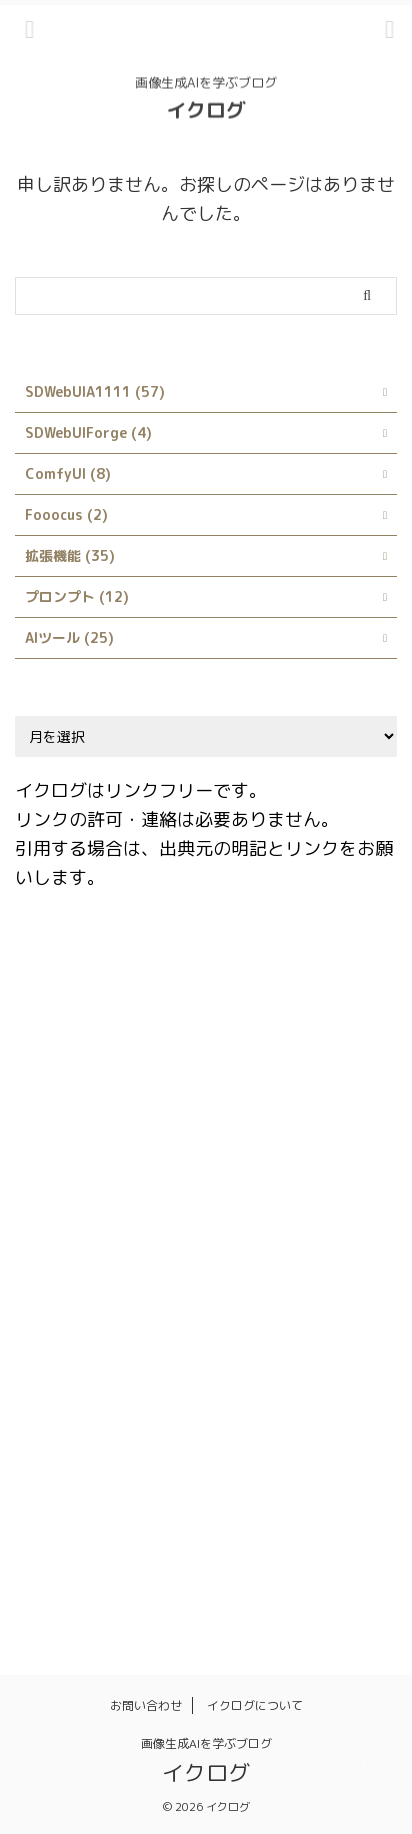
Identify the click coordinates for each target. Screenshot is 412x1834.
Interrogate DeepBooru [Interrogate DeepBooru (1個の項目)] (103, 1228)
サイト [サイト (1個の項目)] (147, 1400)
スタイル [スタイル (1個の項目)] (55, 1443)
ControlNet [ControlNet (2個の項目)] (185, 1056)
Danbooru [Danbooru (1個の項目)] (285, 1056)
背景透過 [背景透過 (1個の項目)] (171, 1572)
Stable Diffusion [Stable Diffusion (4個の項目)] (81, 1357)
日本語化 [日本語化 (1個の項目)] (139, 1529)
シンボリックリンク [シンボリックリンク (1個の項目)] (257, 1400)
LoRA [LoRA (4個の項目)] (344, 1228)
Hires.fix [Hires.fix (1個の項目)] (344, 1142)
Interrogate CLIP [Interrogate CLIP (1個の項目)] (266, 1185)
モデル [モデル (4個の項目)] (48, 1486)
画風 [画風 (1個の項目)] (100, 1572)
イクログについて (255, 1705)
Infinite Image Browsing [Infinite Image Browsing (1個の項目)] (104, 1185)
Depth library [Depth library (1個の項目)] (72, 1099)
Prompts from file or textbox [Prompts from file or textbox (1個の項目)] (122, 1314)
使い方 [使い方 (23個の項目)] (203, 1486)
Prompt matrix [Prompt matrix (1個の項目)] (160, 1271)
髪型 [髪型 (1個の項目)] (242, 1572)
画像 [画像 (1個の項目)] (268, 1529)
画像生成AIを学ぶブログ (206, 1743)
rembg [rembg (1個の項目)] (266, 1314)
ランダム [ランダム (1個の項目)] (126, 1486)
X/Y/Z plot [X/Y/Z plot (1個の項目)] (62, 1400)
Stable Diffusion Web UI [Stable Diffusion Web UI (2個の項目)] (241, 1357)
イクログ (206, 107)
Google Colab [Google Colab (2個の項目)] (243, 1142)
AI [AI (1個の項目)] (163, 970)
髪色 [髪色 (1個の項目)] (300, 1572)
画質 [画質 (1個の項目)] (42, 1572)
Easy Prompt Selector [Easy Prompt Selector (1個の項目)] (98, 1142)
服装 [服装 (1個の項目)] (210, 1529)
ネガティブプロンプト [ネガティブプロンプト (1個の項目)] (178, 1443)
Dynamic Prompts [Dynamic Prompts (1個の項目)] (202, 1099)
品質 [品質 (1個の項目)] (326, 1486)
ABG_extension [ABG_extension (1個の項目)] (77, 970)
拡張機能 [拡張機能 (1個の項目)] (55, 1529)
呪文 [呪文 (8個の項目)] (268, 1486)
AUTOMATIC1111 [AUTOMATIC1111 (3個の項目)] (254, 970)
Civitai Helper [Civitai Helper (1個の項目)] (73, 1056)
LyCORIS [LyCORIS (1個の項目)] (55, 1271)
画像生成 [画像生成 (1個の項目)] (339, 1529)
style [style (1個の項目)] (365, 1357)
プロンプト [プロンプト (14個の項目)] (307, 1443)
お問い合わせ (146, 1705)
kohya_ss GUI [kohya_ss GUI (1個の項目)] (253, 1228)
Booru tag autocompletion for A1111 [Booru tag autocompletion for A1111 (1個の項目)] (148, 1013)
